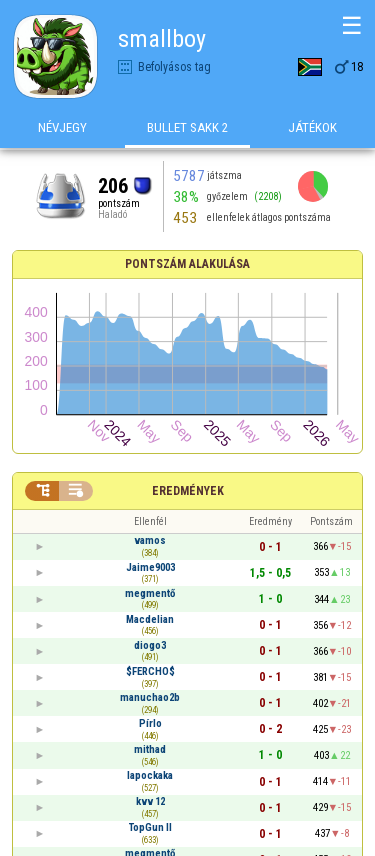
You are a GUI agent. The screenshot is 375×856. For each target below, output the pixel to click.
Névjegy (62, 128)
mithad (150, 749)
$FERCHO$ (150, 671)
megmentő (150, 593)
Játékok (312, 128)
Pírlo (150, 723)
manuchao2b (150, 697)
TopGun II (150, 827)
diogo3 (150, 645)
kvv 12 (150, 801)
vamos (150, 540)
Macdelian (150, 619)
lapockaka (150, 775)
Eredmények (188, 491)
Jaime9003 (150, 567)
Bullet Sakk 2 (188, 128)
